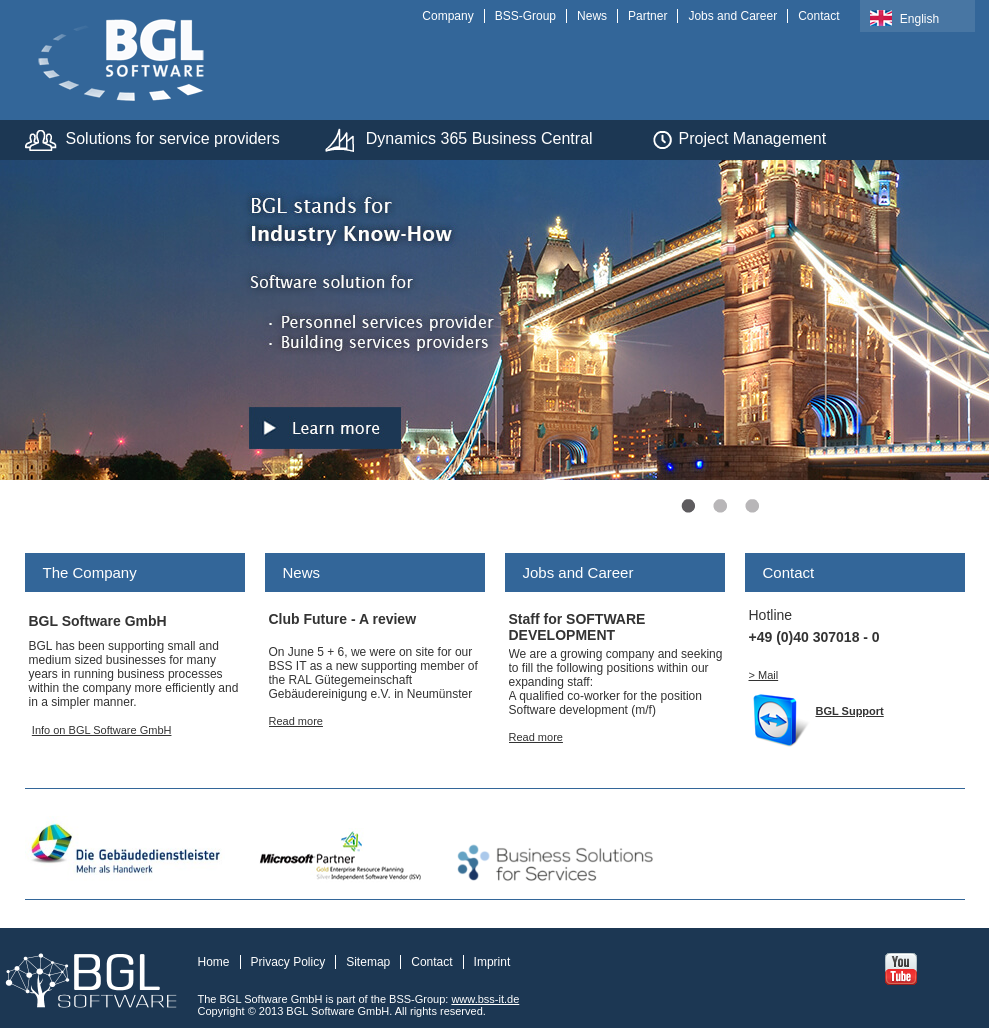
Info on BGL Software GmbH (102, 730)
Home (214, 962)
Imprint (492, 962)
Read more (296, 721)
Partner (647, 16)
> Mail (764, 675)
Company (447, 16)
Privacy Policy (288, 962)
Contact (818, 16)
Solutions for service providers (173, 138)
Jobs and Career (732, 16)
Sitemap (368, 962)
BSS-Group (525, 16)
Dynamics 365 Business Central (479, 138)
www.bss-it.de (485, 999)
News (592, 16)
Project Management (753, 138)
